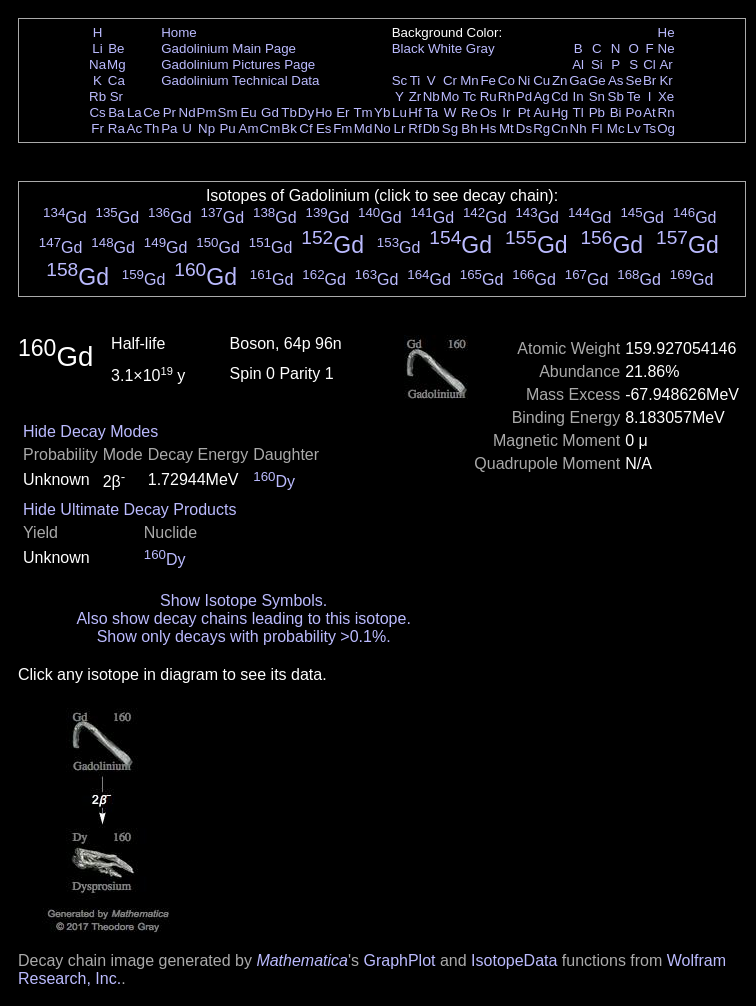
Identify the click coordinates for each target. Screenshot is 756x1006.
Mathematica (302, 960)
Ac (135, 128)
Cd (559, 96)
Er (342, 112)
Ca (116, 80)
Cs (97, 112)
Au (541, 112)
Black (408, 48)
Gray (480, 48)
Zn (560, 80)
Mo (450, 96)
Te (634, 96)
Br (649, 80)
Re (469, 112)
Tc (469, 96)
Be (116, 48)
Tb (289, 112)
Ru (488, 96)
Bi (616, 112)
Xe (666, 96)
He (666, 32)
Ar (665, 64)
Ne (666, 48)
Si (597, 64)
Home (179, 32)
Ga (578, 80)
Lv (634, 128)
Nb (431, 96)
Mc (616, 128)
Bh (469, 128)
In (578, 96)
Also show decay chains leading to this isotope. (243, 618)
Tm (362, 112)
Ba (116, 112)
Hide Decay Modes (90, 431)
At (649, 112)
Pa (169, 128)
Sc (400, 80)
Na (97, 64)
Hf (414, 112)
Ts (649, 128)
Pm (207, 112)
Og (666, 128)
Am (249, 128)
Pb (597, 112)
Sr (116, 96)
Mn (469, 80)
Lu (399, 112)
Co (506, 80)
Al (578, 64)
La (134, 112)
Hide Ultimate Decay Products (129, 509)
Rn (666, 112)
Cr (450, 80)
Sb (616, 96)
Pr (169, 112)
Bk (289, 128)
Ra (116, 128)
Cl (649, 64)
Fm (342, 128)
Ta (431, 112)
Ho (323, 112)
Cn (559, 128)
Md (363, 128)
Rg (541, 128)
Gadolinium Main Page (228, 48)
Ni (524, 80)
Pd (524, 96)
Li (97, 48)
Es (324, 128)
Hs (488, 128)
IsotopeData (514, 960)
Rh (506, 96)
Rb (97, 96)
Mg (116, 64)
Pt (524, 112)
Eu (248, 112)
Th (152, 128)
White (445, 48)
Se (634, 80)
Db (431, 128)
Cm (270, 128)
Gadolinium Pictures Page (238, 64)
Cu (541, 80)
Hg (559, 112)
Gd (270, 112)
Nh (578, 128)
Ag (541, 96)
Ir (506, 112)
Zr (415, 96)
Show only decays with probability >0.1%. (244, 636)
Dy (306, 112)
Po (634, 112)
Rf (414, 128)
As (616, 80)
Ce (151, 112)
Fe (488, 80)
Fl (596, 128)
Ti (415, 80)
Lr (400, 128)
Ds (524, 128)
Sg (450, 128)
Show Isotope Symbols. (243, 600)
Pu (227, 128)
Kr (665, 80)
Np (206, 128)
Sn (597, 96)
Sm (228, 112)
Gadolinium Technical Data (240, 80)
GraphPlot (399, 960)
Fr (97, 128)
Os (488, 112)
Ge (597, 80)
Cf (305, 128)
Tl (578, 112)
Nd (187, 112)
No (382, 128)
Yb (382, 112)
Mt (506, 128)
